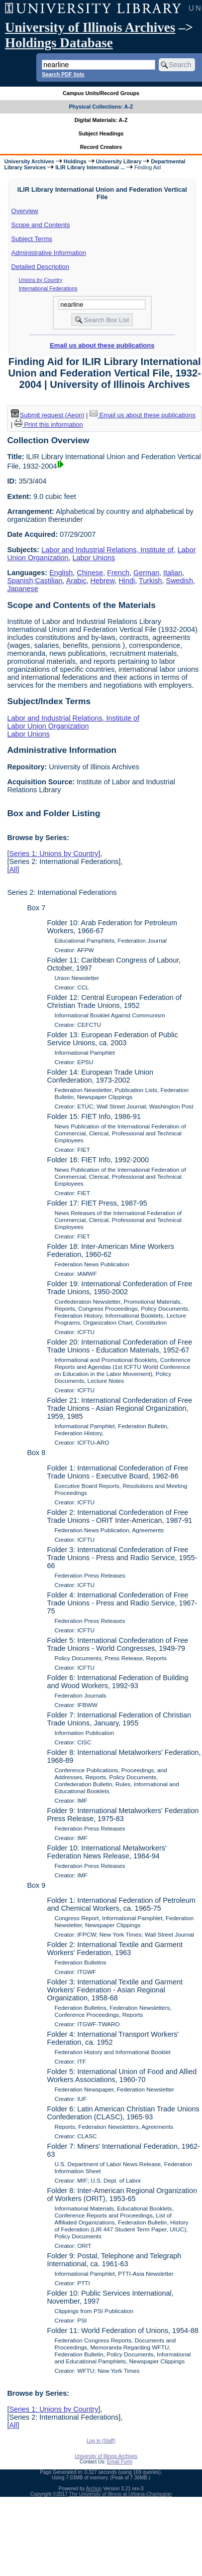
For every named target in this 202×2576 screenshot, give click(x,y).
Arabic (76, 581)
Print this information (48, 424)
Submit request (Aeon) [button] (48, 415)
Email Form (119, 2461)
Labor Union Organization (48, 726)
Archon (94, 2488)
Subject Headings (101, 133)
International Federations (48, 288)
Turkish (150, 581)
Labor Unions (94, 558)
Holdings (75, 161)
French (118, 573)
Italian (172, 573)
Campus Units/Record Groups (101, 93)
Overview (24, 211)
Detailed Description (40, 266)
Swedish (179, 581)
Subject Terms (31, 239)
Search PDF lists (63, 74)
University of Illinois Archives (90, 27)
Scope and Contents (40, 225)
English (61, 573)
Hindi (126, 581)
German (146, 573)
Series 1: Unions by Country (53, 854)
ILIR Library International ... (90, 167)
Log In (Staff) (101, 2441)
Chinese (90, 573)
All (13, 869)
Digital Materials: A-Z (101, 120)
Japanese (22, 589)
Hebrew (103, 581)
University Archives (29, 161)
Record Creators (101, 147)
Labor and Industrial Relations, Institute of (107, 550)
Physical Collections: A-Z (101, 107)
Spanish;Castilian (34, 581)
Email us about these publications (102, 345)
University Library (119, 161)
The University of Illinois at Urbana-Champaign (120, 2494)
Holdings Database (59, 42)
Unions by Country (41, 280)
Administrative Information (48, 252)
